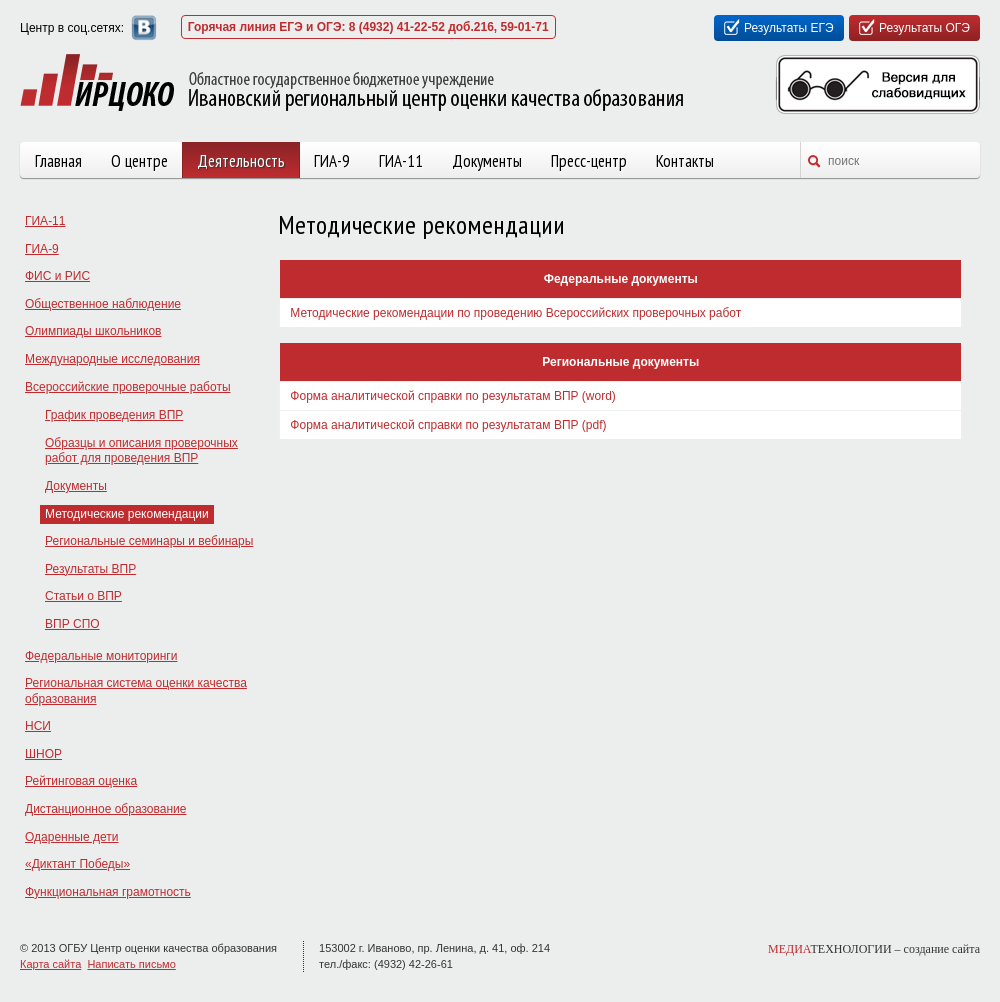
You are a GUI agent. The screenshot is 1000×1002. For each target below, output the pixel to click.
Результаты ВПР (90, 569)
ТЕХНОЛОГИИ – (874, 949)
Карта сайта (50, 964)
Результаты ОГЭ (924, 28)
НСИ (38, 726)
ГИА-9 (332, 161)
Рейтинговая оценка (81, 781)
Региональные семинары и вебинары (149, 541)
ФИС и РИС (57, 276)
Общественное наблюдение (103, 304)
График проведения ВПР (114, 415)
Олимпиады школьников (93, 331)
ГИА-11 (401, 161)
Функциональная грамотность (108, 892)
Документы (487, 161)
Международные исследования (112, 359)
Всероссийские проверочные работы (128, 387)
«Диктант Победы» (77, 864)
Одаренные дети (71, 837)
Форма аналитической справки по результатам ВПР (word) (453, 396)
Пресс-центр (589, 161)
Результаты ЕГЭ (789, 28)
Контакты (685, 161)
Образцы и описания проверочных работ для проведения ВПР (141, 451)
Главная (58, 161)
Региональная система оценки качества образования (136, 691)
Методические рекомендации (127, 514)
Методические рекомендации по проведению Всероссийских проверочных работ (515, 313)
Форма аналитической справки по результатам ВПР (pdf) (448, 425)
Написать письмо (131, 964)
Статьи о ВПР (83, 596)
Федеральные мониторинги (101, 656)
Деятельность (241, 161)
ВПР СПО (72, 624)
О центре (139, 161)
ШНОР (43, 754)
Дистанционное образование (105, 809)
